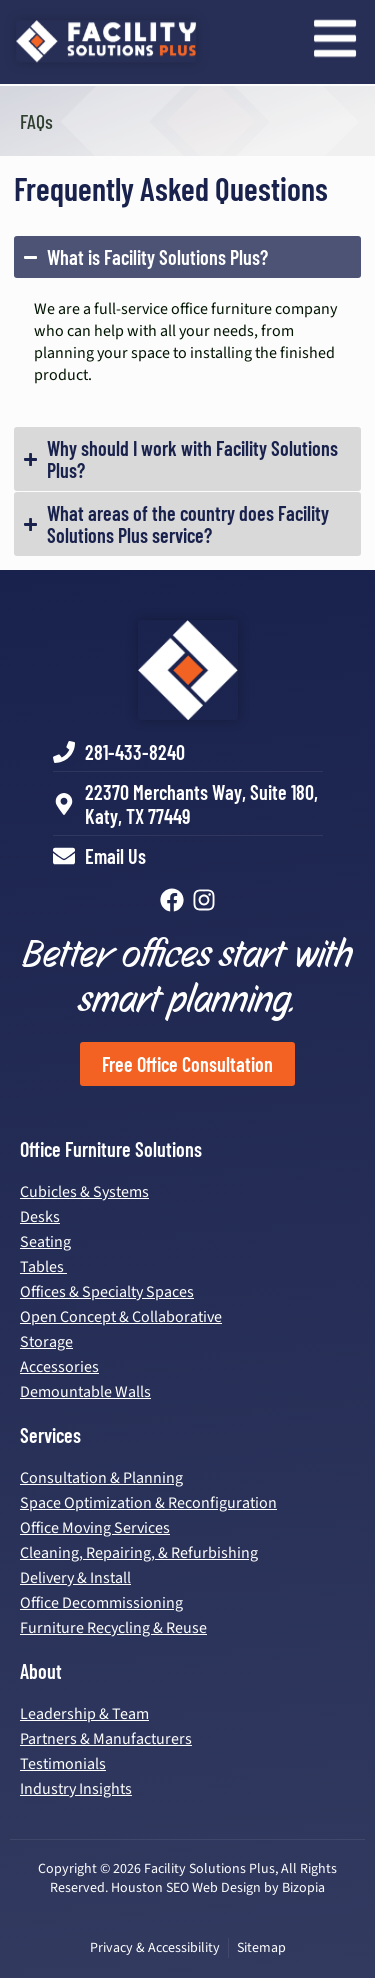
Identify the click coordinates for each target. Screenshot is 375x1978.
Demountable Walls (85, 1392)
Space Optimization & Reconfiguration (148, 1503)
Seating (45, 1242)
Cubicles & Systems (84, 1192)
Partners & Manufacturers (106, 1739)
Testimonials (63, 1764)
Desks (40, 1217)
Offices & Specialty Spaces (107, 1292)
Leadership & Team (84, 1714)
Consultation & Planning (101, 1478)
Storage (46, 1342)
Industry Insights (76, 1789)
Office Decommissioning (101, 1603)
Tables (43, 1267)
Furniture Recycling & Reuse (113, 1628)
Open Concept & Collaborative (121, 1317)
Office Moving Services (95, 1528)
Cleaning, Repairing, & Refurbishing (139, 1553)
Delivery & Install (75, 1578)
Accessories (59, 1367)
